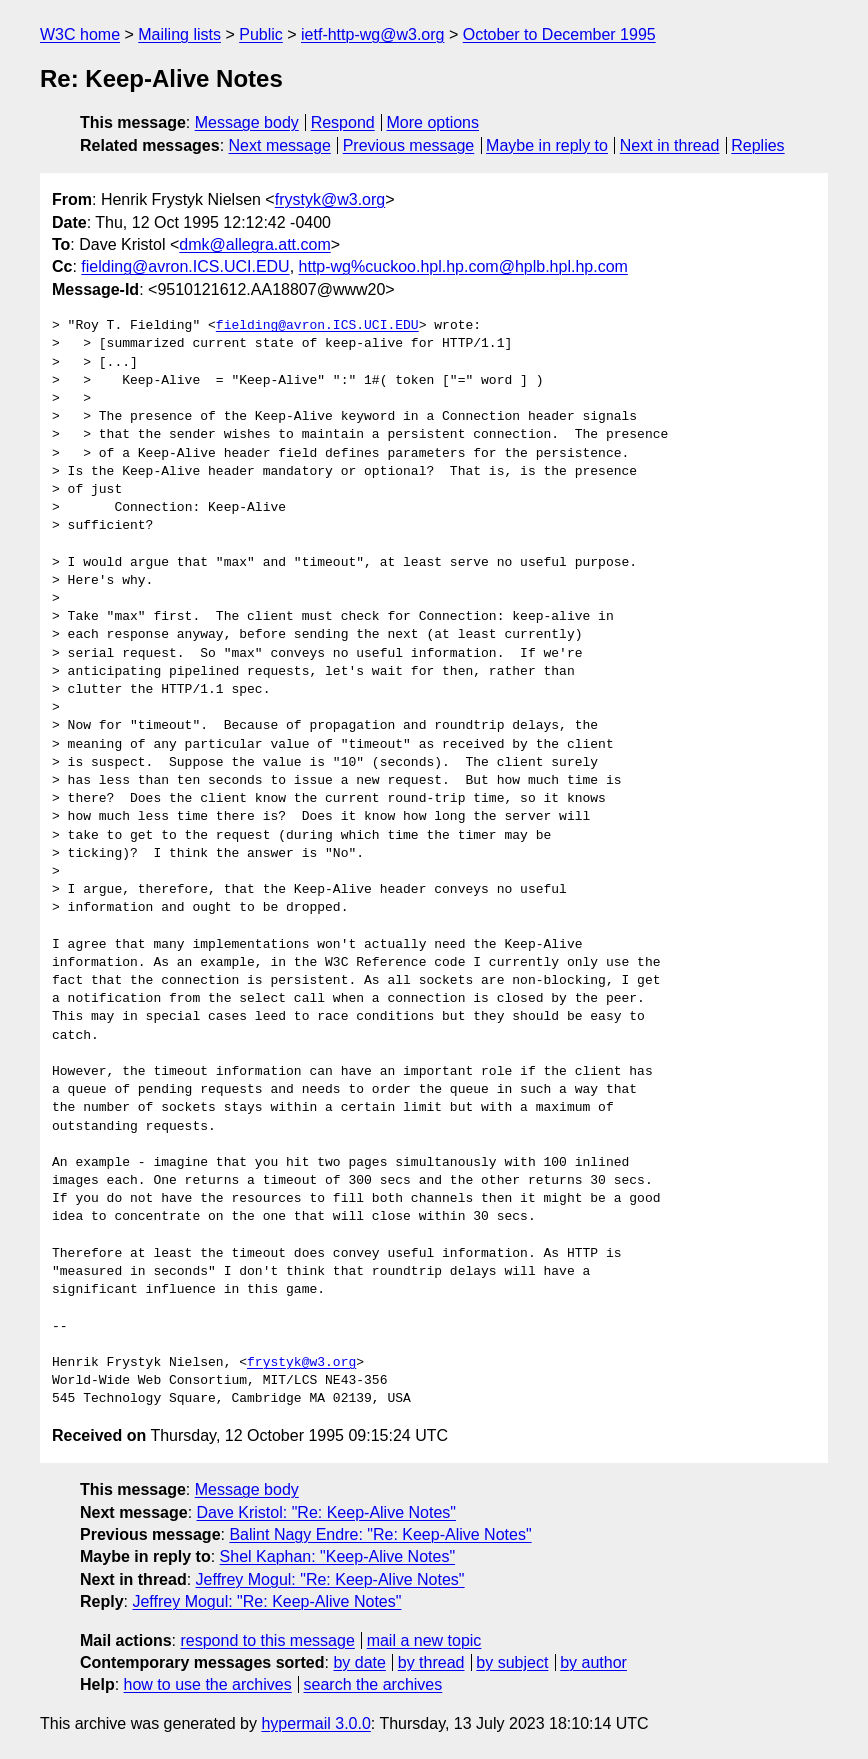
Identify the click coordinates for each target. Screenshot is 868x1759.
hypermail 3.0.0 (315, 1723)
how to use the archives (208, 1684)
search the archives (373, 1684)
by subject (512, 1662)
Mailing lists (179, 34)
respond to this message (267, 1640)
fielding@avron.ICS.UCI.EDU (185, 266)
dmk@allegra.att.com (254, 244)
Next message (280, 145)
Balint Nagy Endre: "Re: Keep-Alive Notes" (380, 1534)
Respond (343, 122)
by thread (431, 1662)
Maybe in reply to (547, 145)
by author (593, 1662)
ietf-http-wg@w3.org (372, 34)
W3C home (80, 34)
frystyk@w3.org (330, 199)
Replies (757, 145)
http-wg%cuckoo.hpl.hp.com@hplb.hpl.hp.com (463, 266)
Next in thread (670, 145)
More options (433, 122)
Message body (247, 122)
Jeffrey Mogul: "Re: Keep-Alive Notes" (330, 1579)
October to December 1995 (559, 34)
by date (359, 1662)
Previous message (409, 145)
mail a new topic (424, 1640)
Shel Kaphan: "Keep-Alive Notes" (338, 1556)
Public (261, 34)
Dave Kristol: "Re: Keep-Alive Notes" (326, 1512)
